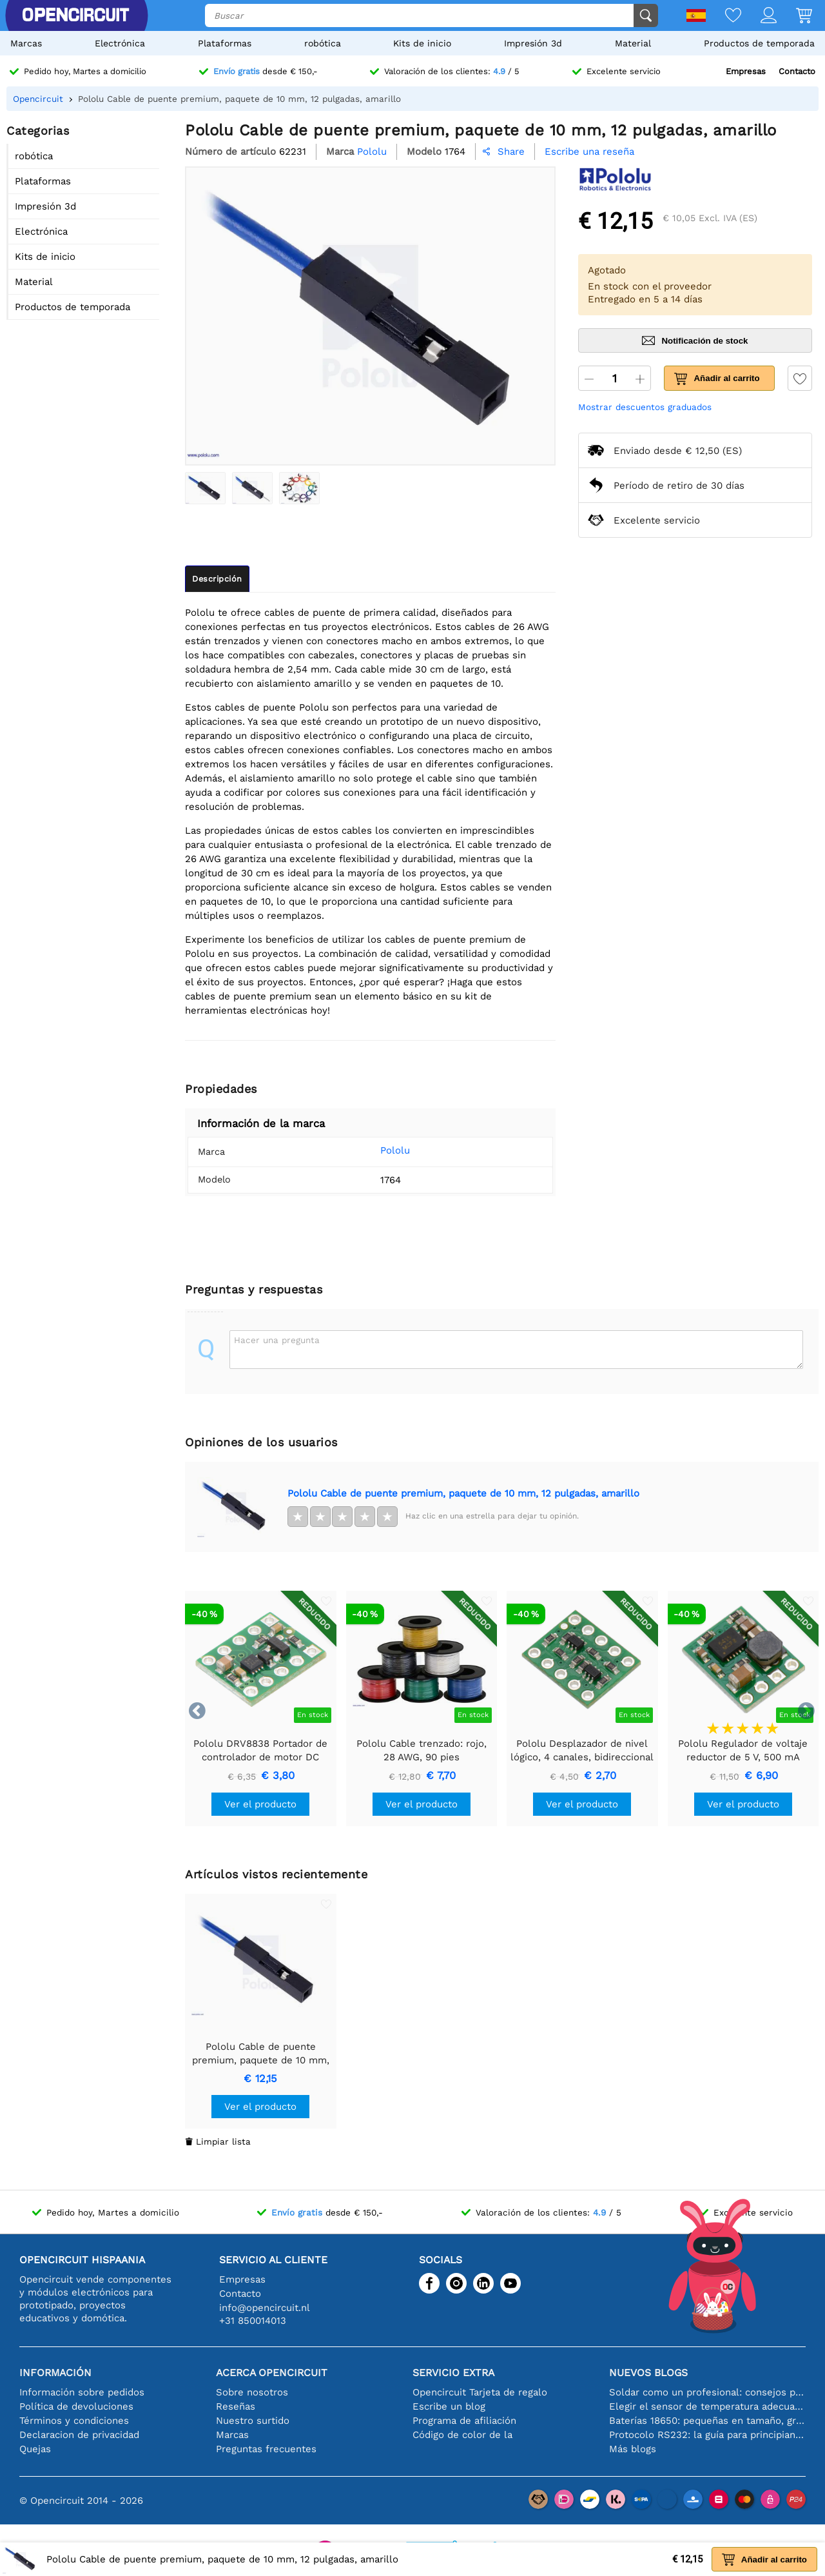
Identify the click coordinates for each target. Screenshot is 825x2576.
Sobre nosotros (252, 2392)
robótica (322, 43)
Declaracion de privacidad (79, 2435)
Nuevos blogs (648, 2372)
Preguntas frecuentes (266, 2449)
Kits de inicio (422, 43)
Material (633, 43)
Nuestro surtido (252, 2420)
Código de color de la (462, 2435)
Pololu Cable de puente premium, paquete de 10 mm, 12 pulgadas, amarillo (463, 1493)
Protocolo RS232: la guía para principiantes (707, 2435)
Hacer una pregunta (277, 1340)
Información (55, 2372)
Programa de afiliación (464, 2420)
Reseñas (235, 2406)
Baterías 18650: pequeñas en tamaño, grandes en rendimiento (707, 2420)
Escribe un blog (448, 2406)
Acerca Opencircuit (271, 2372)
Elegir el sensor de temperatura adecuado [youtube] (707, 2406)
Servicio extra (453, 2372)
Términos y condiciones (74, 2420)
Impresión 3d (533, 43)
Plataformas (224, 43)
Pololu (378, 1150)
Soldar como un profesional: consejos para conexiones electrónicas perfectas (707, 2392)
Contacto (797, 71)
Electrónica (120, 43)
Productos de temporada (759, 43)
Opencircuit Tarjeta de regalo (479, 2392)
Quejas (35, 2449)
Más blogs (632, 2449)
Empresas (746, 71)
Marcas (26, 43)
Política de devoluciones (76, 2406)
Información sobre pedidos (81, 2392)
